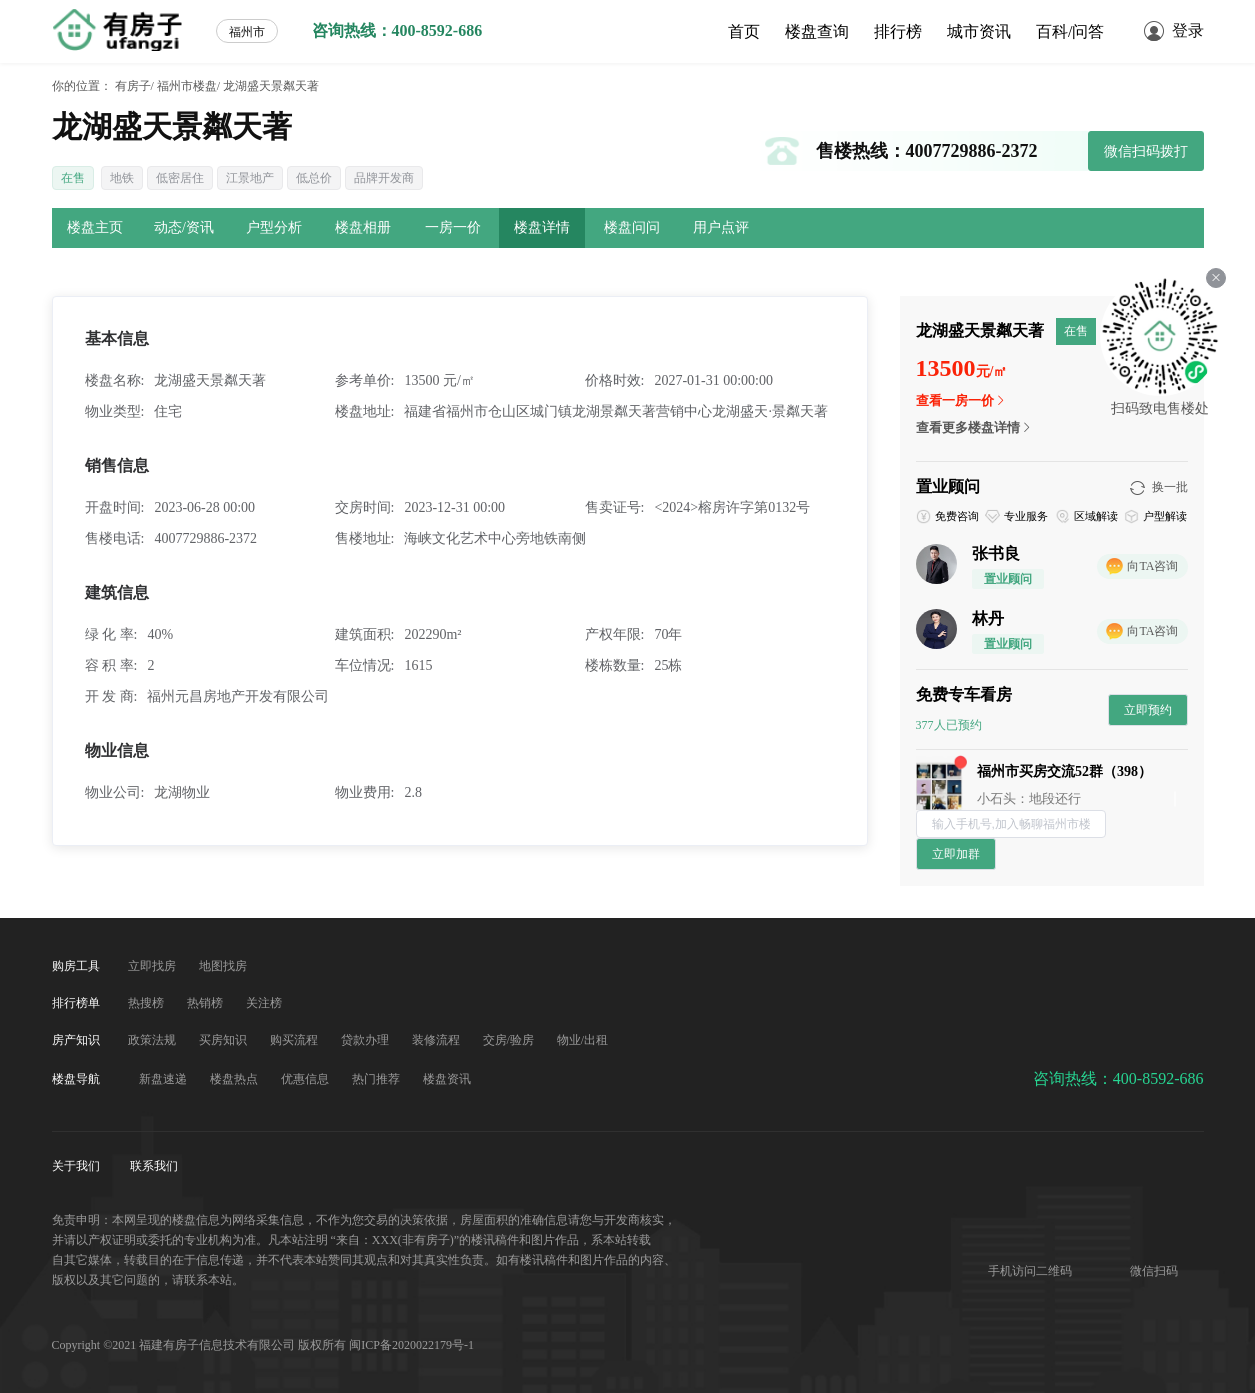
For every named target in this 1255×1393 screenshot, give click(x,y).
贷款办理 (366, 1040)
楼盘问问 (632, 227)
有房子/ (134, 86)
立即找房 (153, 966)
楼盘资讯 (447, 1079)
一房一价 (453, 227)
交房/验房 (510, 1040)
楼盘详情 (542, 227)
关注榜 (264, 1003)
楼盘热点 (235, 1079)
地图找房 (223, 966)
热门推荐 (377, 1079)
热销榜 (206, 1003)
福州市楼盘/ (188, 86)
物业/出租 (582, 1040)
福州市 (247, 32)
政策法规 (153, 1040)
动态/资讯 (184, 227)
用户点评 (721, 227)
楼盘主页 (95, 227)
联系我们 (154, 1166)
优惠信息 (306, 1079)
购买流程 (295, 1040)
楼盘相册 (363, 227)
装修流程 (437, 1040)
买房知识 (224, 1040)
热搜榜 (147, 1003)
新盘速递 (164, 1079)
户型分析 (274, 227)
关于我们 (77, 1166)
